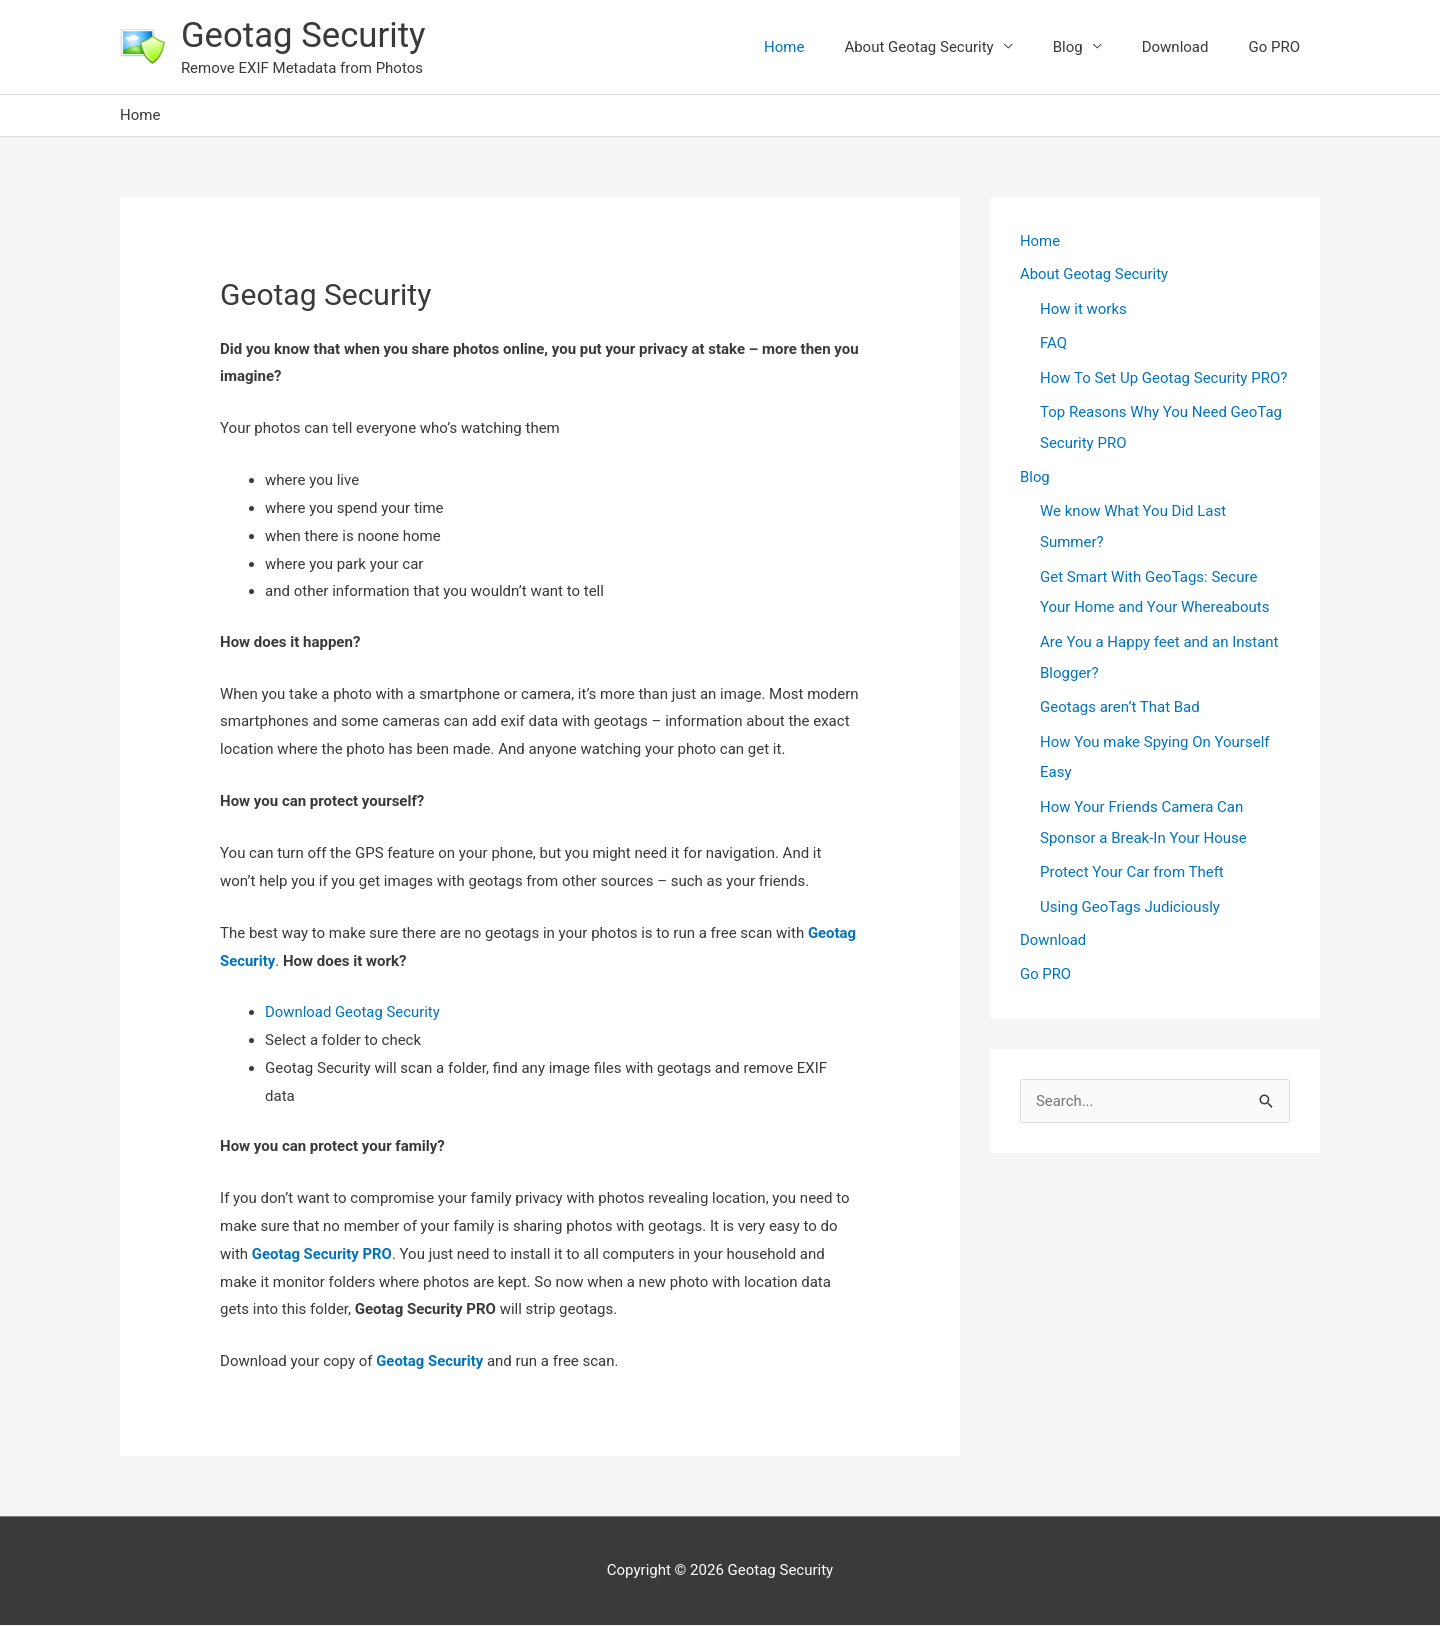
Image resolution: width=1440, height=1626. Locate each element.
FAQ (1053, 344)
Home (784, 47)
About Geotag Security (918, 47)
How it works (1083, 310)
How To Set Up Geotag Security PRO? (1163, 378)
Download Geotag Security (353, 1013)
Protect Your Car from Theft (1132, 861)
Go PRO (1274, 47)
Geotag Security (304, 35)
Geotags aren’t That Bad (1120, 700)
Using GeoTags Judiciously (1130, 895)
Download (1175, 47)
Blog (1068, 47)
